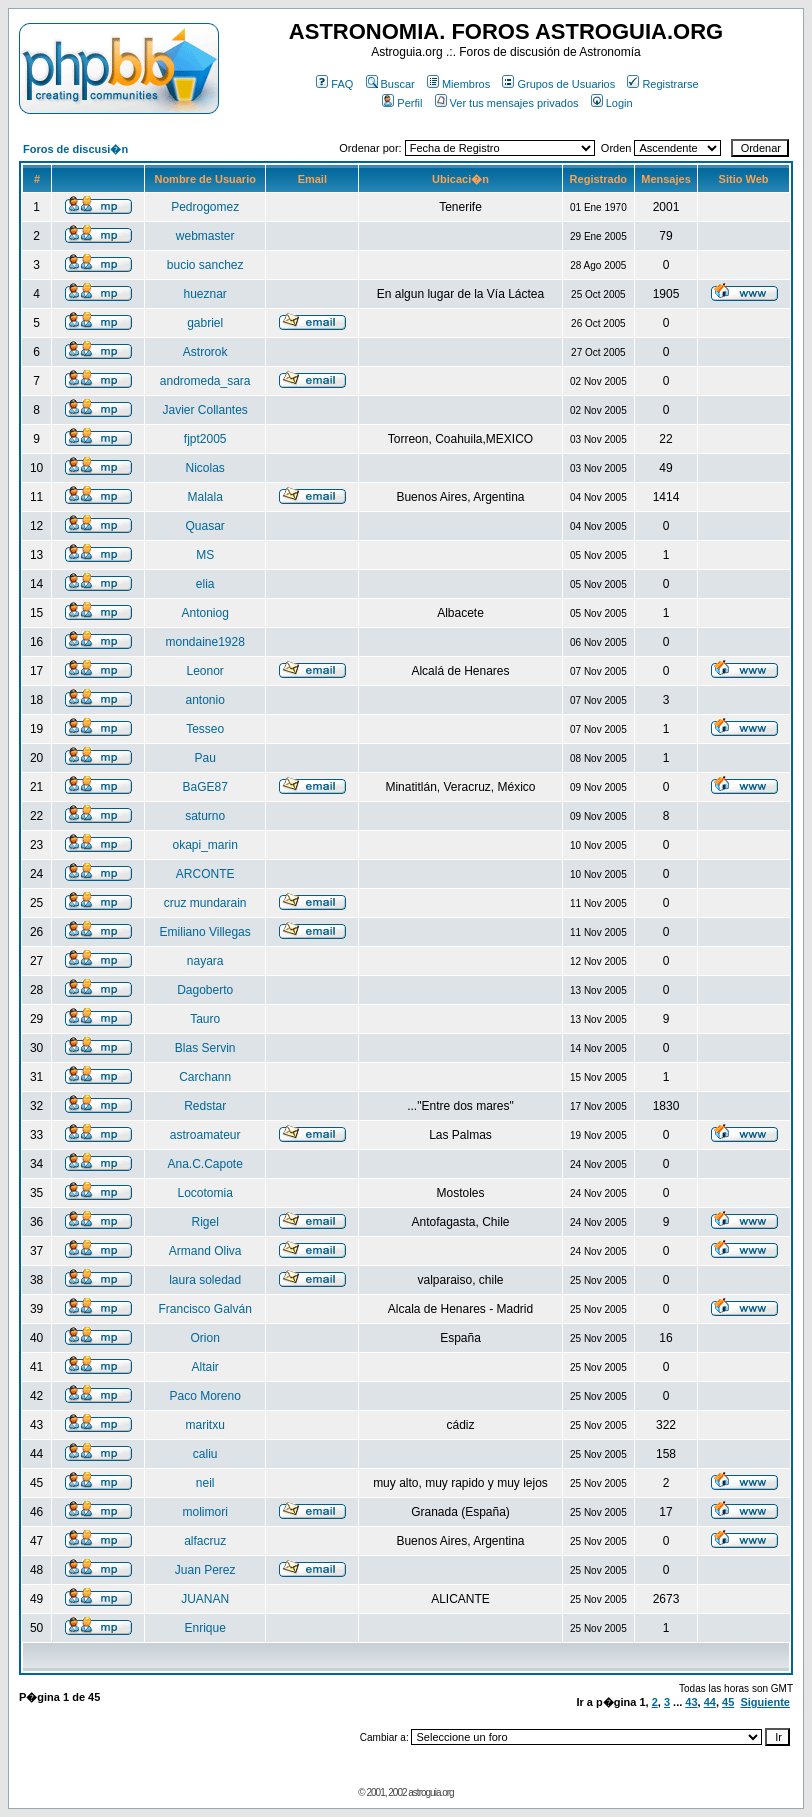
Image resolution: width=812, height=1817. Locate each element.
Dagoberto (205, 990)
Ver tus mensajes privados (507, 103)
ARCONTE (205, 874)
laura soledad (205, 1280)
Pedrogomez (205, 207)
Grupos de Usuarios (558, 84)
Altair (205, 1367)
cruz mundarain (205, 903)
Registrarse (662, 84)
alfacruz (205, 1541)
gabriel (205, 323)
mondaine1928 (204, 642)
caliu (205, 1454)
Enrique (204, 1628)
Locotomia (204, 1193)
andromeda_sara (205, 381)
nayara (205, 961)
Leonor (204, 671)
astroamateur (205, 1135)
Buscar (390, 84)
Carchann (205, 1077)
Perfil (402, 103)
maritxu (205, 1425)
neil (205, 1483)
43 (691, 1702)
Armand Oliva (205, 1251)
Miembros (458, 84)
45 (728, 1702)
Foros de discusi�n (75, 149)
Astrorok (205, 352)
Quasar (205, 526)
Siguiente (765, 1702)
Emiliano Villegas (205, 932)
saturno (205, 816)
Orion (205, 1338)
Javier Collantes (204, 410)
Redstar (205, 1106)
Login (612, 103)
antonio (204, 700)
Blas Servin (205, 1048)
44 (710, 1702)
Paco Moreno (204, 1396)
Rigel (205, 1222)
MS (205, 555)
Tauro (205, 1019)
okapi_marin (204, 845)
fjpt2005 (205, 439)
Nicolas (205, 468)
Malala (205, 497)
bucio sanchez (205, 265)
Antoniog (204, 613)
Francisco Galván (204, 1309)
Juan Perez (205, 1570)
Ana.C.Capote (204, 1164)
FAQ (334, 84)
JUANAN (205, 1599)
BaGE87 (204, 787)
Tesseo (205, 729)
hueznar (204, 294)
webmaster (205, 236)
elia (205, 584)
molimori (205, 1512)
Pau (205, 758)
